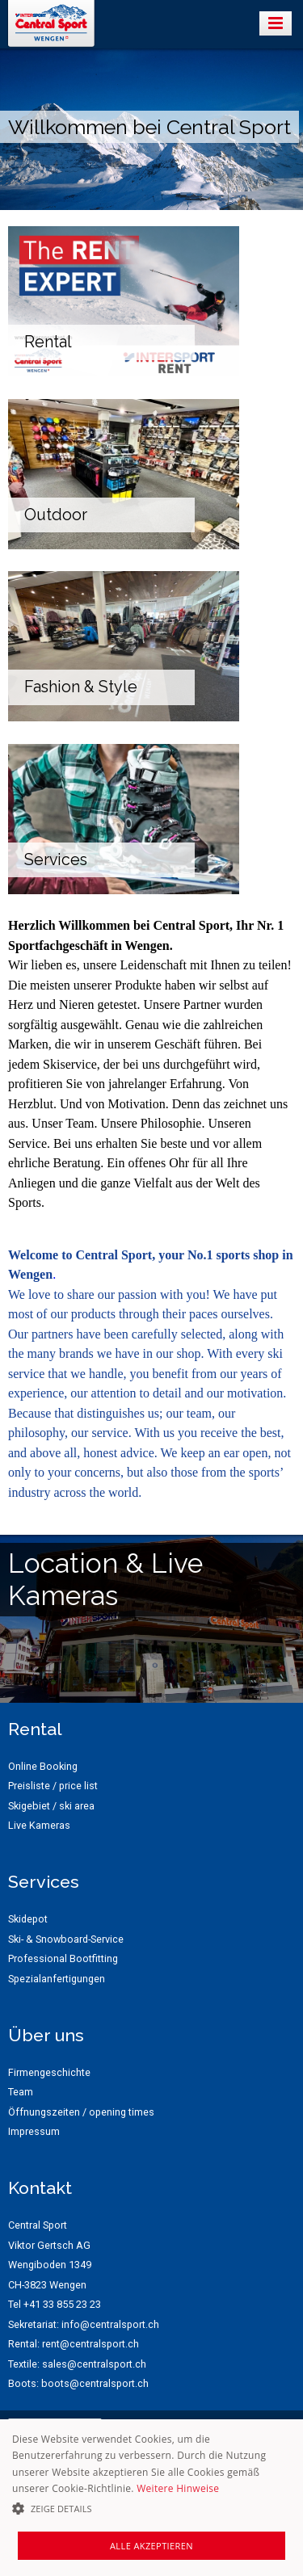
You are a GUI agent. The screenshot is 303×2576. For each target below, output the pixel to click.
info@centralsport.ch (110, 2324)
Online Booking (43, 1766)
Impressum (34, 2131)
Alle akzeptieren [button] (151, 2546)
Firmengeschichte (49, 2072)
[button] (151, 2509)
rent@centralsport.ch (90, 2344)
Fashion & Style (80, 687)
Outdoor (55, 515)
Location (63, 1563)
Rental (48, 342)
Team (20, 2092)
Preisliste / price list (53, 1786)
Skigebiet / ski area (51, 1806)
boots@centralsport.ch (95, 2383)
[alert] (151, 2497)
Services (55, 860)
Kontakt (40, 2188)
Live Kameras (105, 1579)
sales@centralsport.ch (94, 2364)
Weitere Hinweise (178, 2488)
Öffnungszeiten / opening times (81, 2112)
